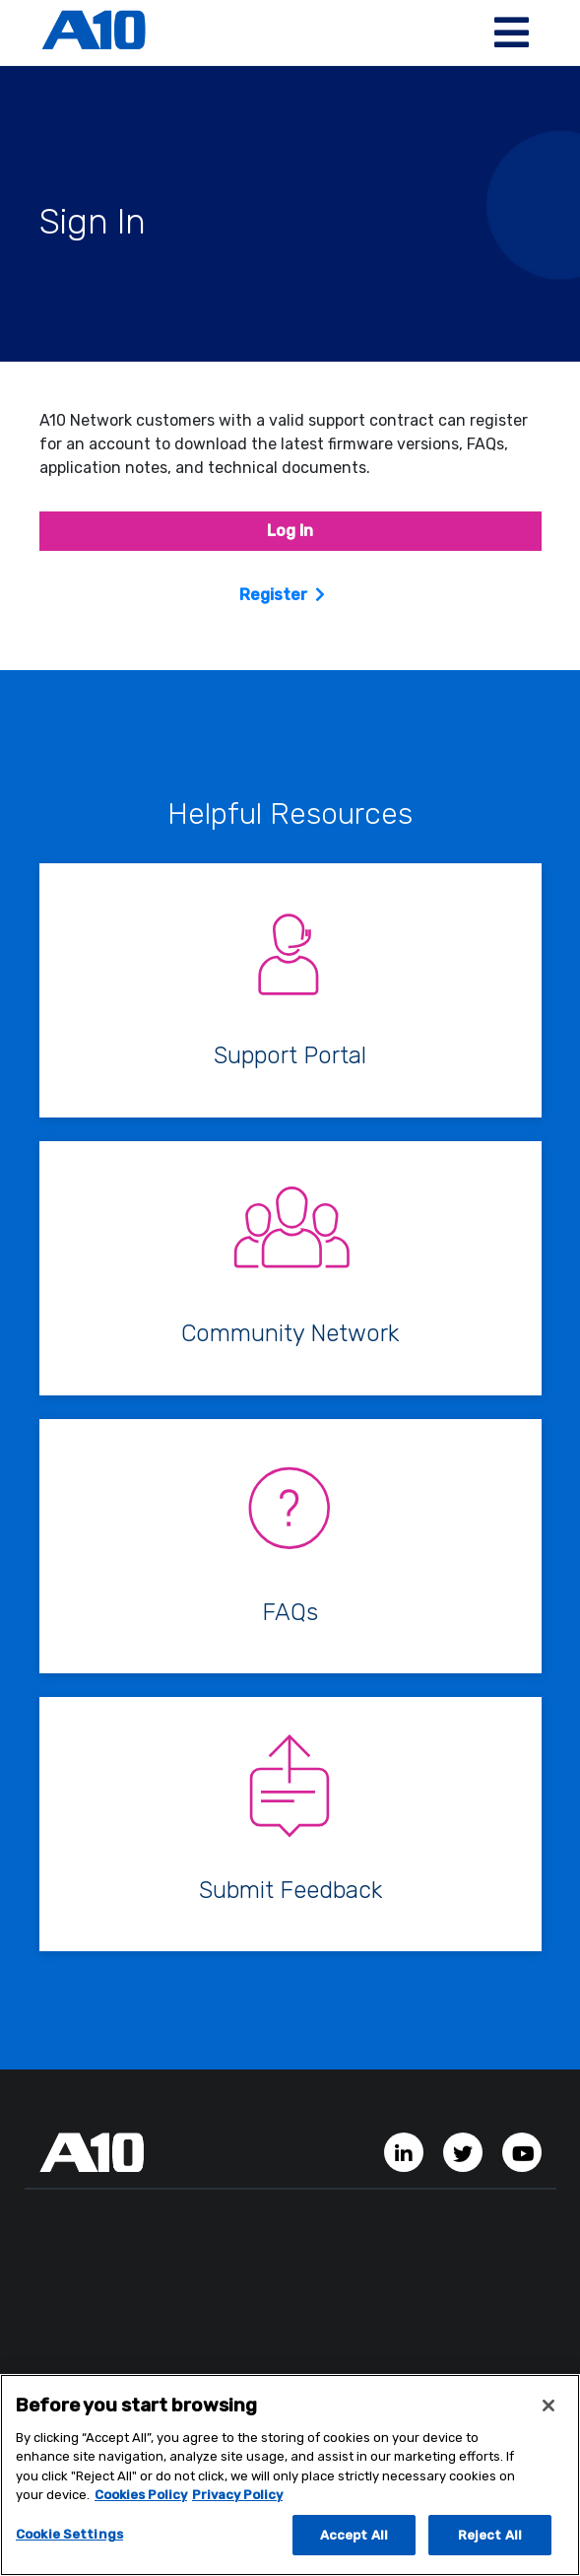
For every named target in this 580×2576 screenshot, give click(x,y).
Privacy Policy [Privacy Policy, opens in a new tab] (237, 2500)
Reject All (490, 2541)
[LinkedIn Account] (405, 2151)
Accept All (354, 2541)
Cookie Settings (69, 2540)
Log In (290, 530)
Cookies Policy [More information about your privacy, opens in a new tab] (141, 2500)
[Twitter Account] (464, 2151)
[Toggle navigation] (512, 32)
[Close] (548, 2411)
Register (273, 594)
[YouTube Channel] (522, 2151)
